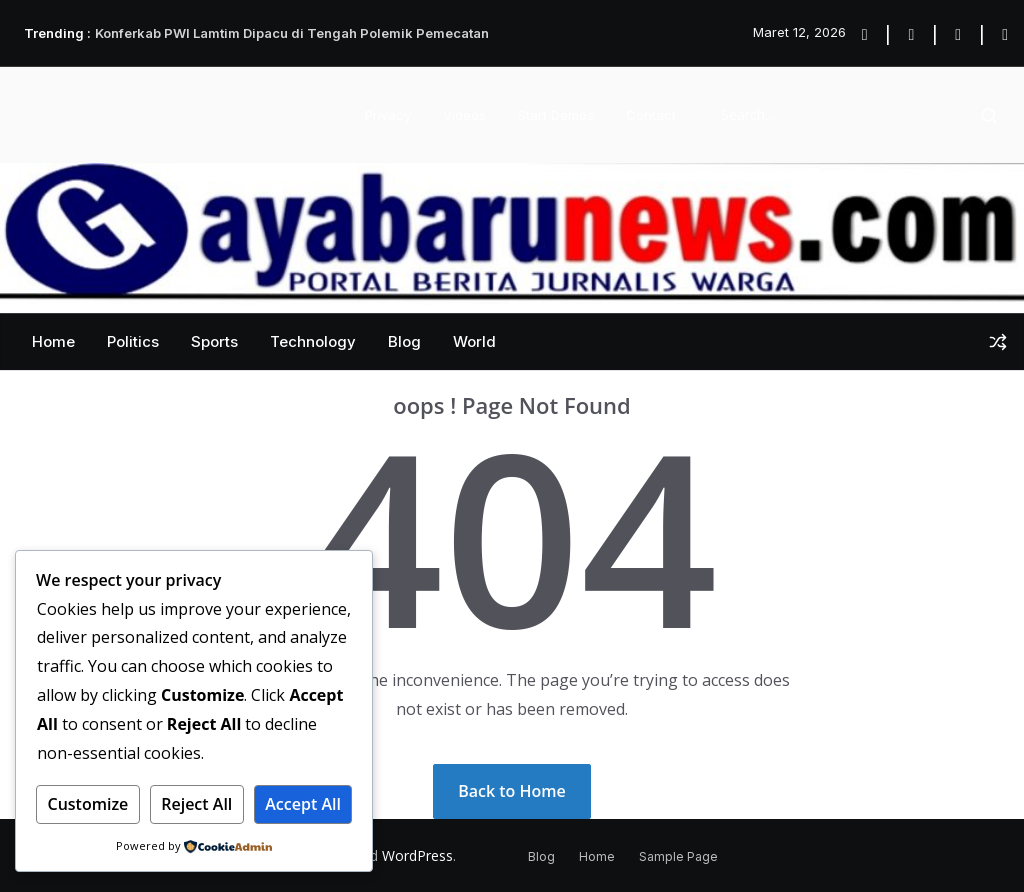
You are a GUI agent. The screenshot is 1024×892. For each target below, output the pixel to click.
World (474, 341)
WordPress (417, 855)
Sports (214, 341)
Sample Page (678, 856)
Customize (87, 804)
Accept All (303, 804)
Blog (404, 341)
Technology (313, 341)
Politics (133, 341)
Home (53, 341)
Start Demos (556, 115)
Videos (464, 115)
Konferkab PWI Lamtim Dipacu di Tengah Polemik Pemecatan (292, 33)
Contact (651, 115)
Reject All (196, 804)
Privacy (388, 115)
